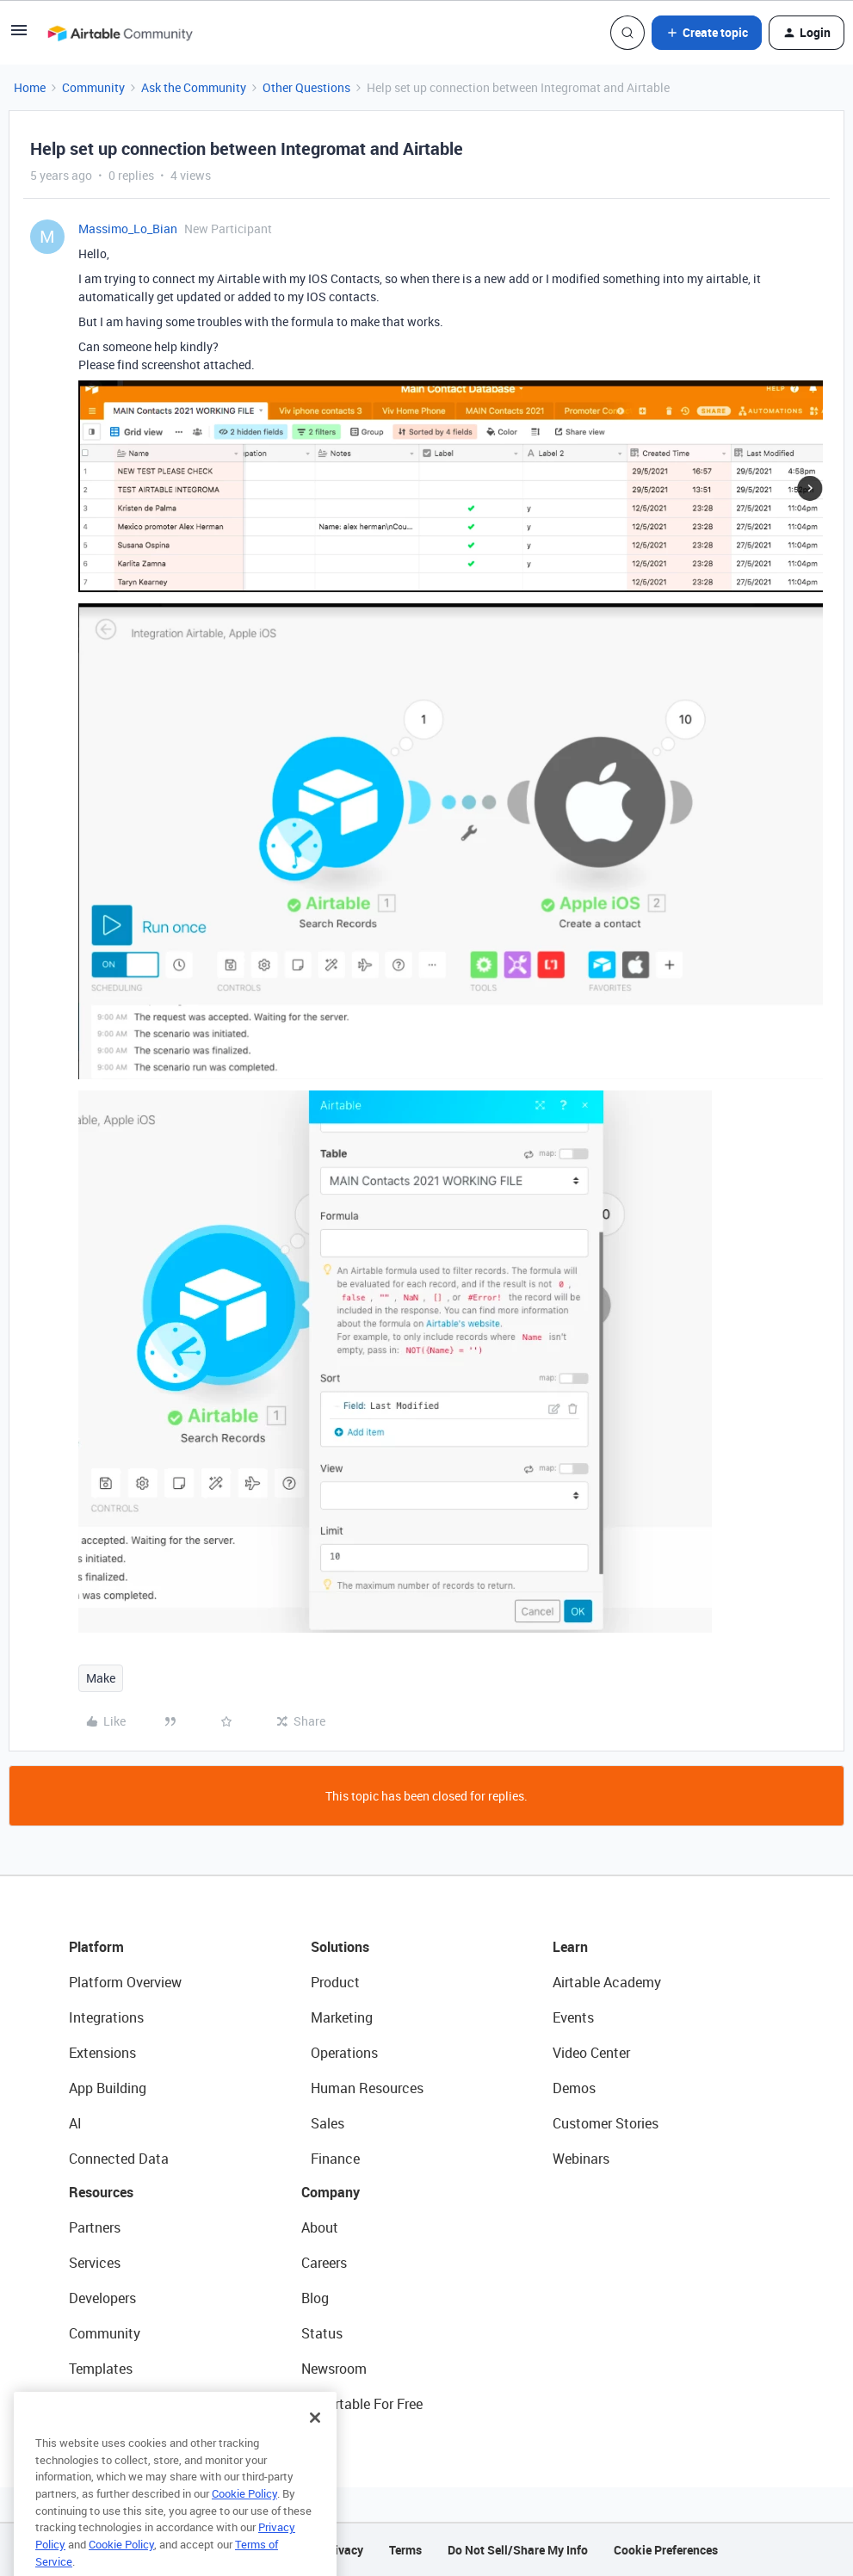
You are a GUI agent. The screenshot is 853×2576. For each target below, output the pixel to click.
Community (93, 87)
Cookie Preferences (666, 2550)
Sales (327, 2123)
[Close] (315, 2443)
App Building (107, 2088)
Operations (344, 2052)
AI (75, 2123)
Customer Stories (605, 2123)
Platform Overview (125, 1982)
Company (330, 2192)
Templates (101, 2368)
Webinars (581, 2158)
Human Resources (367, 2088)
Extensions (102, 2052)
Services (95, 2262)
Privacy (343, 2550)
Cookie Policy (244, 2519)
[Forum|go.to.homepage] (119, 32)
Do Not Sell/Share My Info (518, 2550)
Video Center (591, 2052)
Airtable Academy (607, 1982)
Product (335, 1982)
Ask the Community (193, 87)
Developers (102, 2298)
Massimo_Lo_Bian (127, 228)
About (319, 2227)
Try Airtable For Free (362, 2403)
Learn (570, 1946)
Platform (96, 1946)
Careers (324, 2262)
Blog (315, 2298)
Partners (95, 2227)
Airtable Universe (120, 2403)
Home (30, 87)
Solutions (340, 1946)
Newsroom (334, 2368)
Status (322, 2333)
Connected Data (119, 2158)
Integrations (106, 2017)
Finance (335, 2158)
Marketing (342, 2017)
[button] (19, 36)
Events (573, 2017)
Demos (574, 2088)
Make (100, 1678)
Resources (101, 2192)
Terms (405, 2550)
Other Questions (306, 87)
